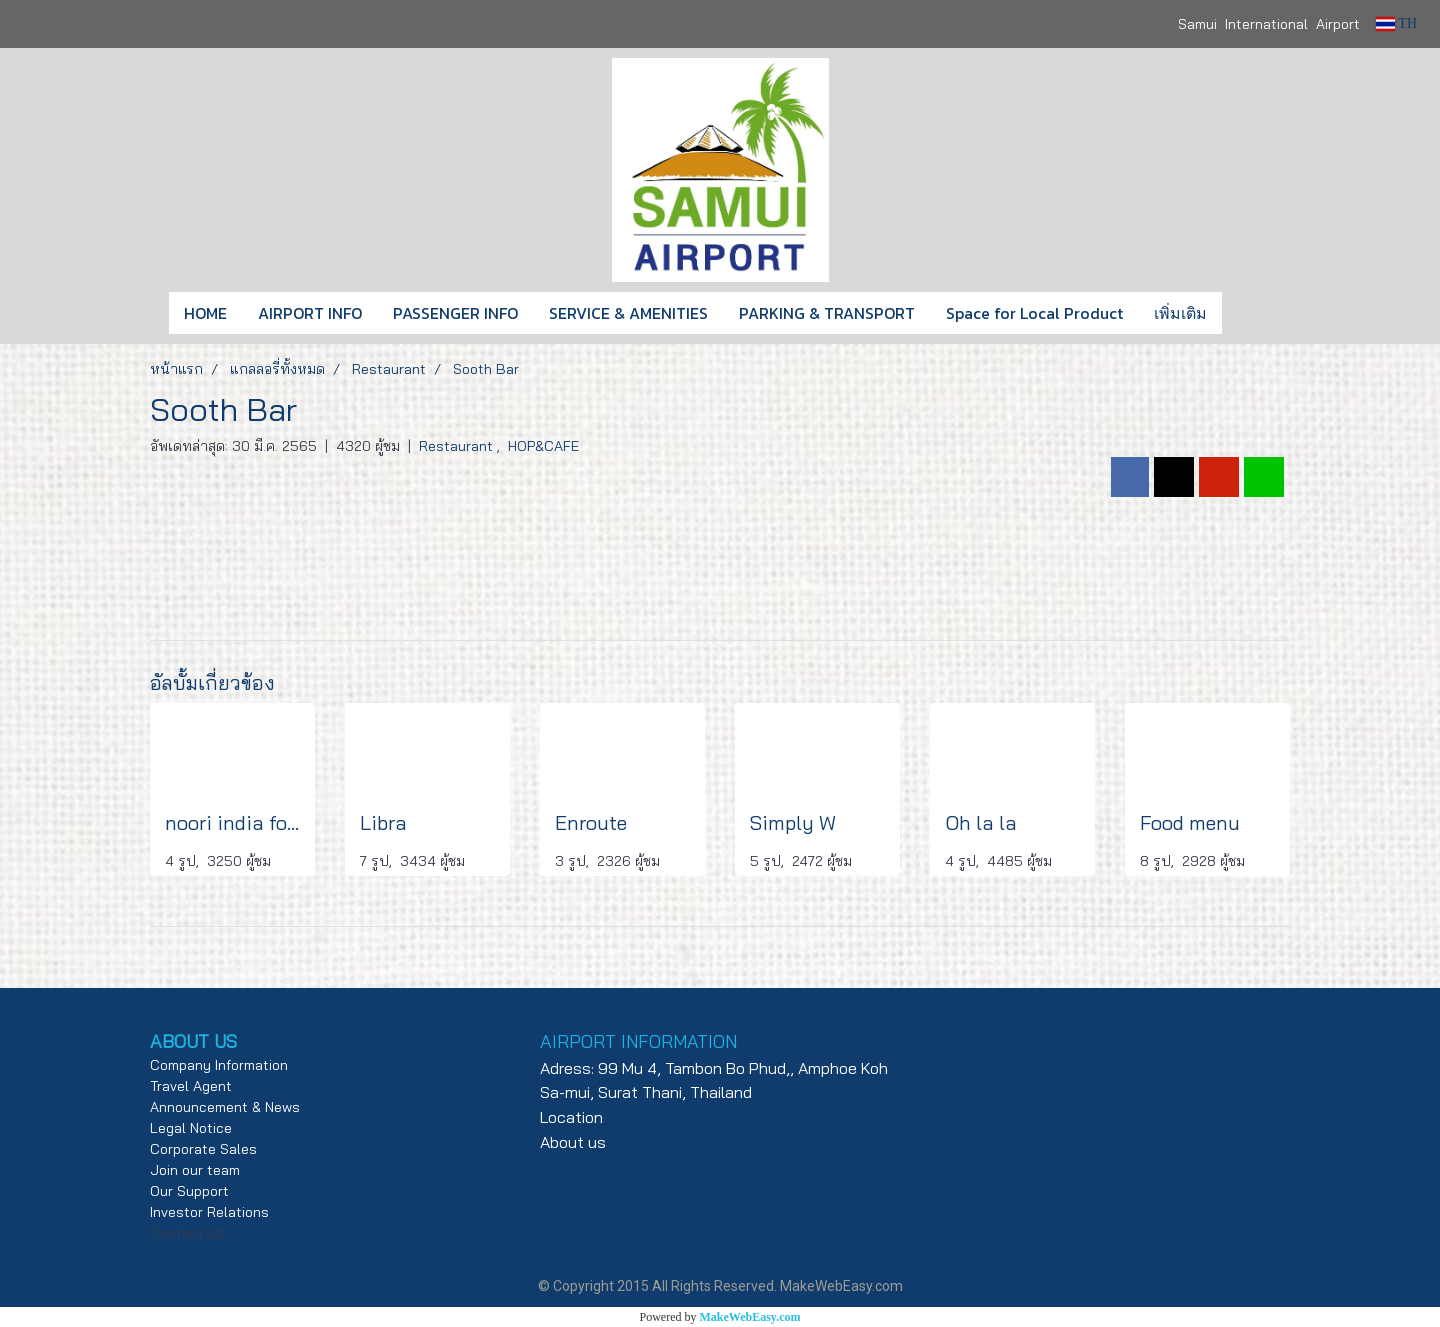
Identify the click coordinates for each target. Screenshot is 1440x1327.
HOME (205, 313)
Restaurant (458, 446)
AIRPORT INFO (310, 313)
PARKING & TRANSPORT (827, 313)
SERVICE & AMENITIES (628, 313)
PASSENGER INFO (455, 313)
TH (1396, 23)
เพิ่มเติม (1180, 313)
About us (573, 1142)
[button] (1252, 313)
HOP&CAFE (543, 446)
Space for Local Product (1034, 313)
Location (571, 1117)
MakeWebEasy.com (750, 1317)
